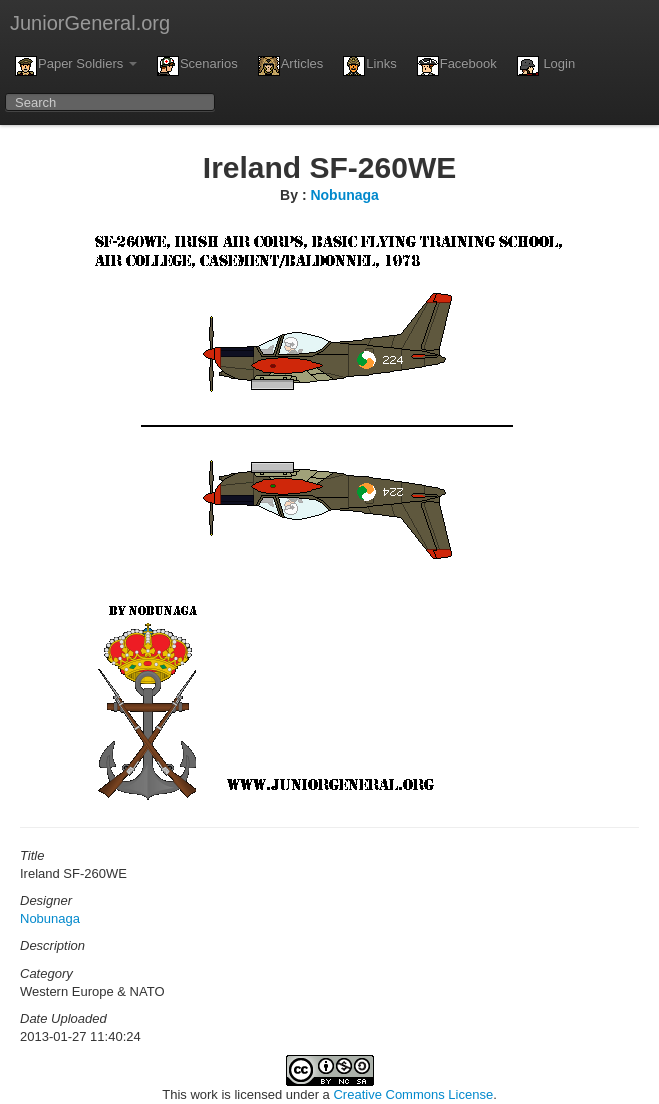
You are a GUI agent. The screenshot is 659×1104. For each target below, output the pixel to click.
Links (369, 66)
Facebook (457, 66)
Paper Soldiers (76, 66)
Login (546, 66)
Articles (291, 66)
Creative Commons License (413, 1094)
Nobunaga (344, 195)
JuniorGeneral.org (90, 23)
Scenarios (197, 66)
